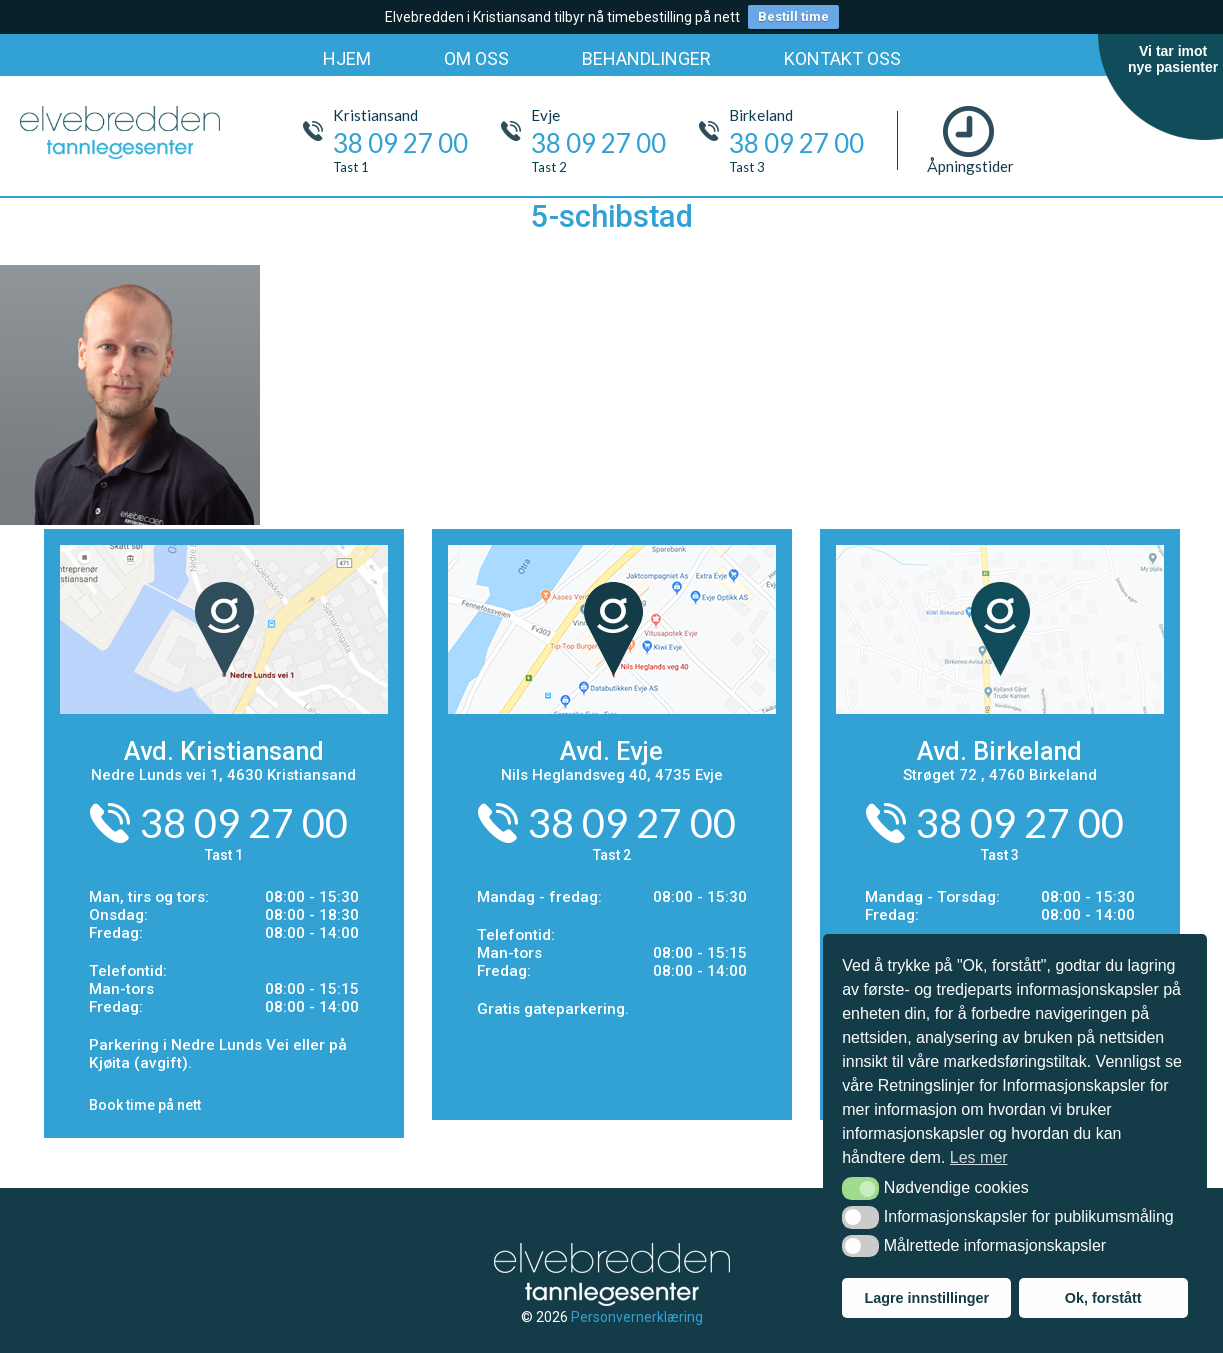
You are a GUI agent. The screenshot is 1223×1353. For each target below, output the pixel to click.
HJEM (347, 58)
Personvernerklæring (637, 1317)
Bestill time (793, 16)
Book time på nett (145, 1105)
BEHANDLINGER (646, 58)
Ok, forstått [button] (1103, 1298)
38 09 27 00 (244, 823)
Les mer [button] (979, 1157)
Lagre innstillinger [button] (926, 1298)
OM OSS (476, 58)
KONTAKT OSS (842, 58)
